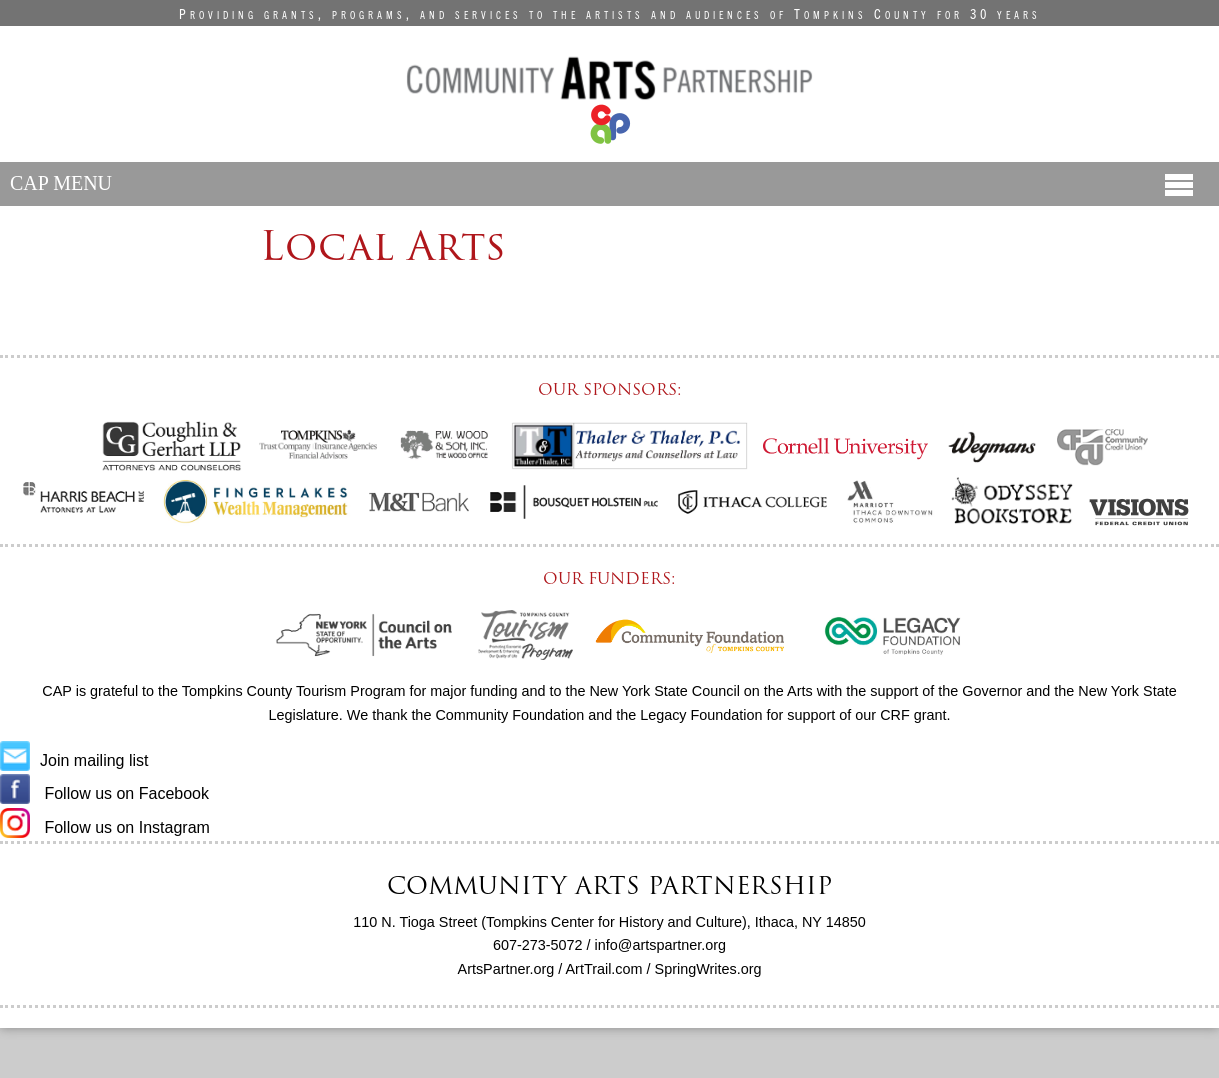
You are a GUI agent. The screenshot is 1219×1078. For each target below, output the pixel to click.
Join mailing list (74, 760)
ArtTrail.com (604, 969)
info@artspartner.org (660, 945)
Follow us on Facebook (104, 793)
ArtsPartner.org (506, 969)
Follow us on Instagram (105, 827)
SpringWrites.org (708, 969)
